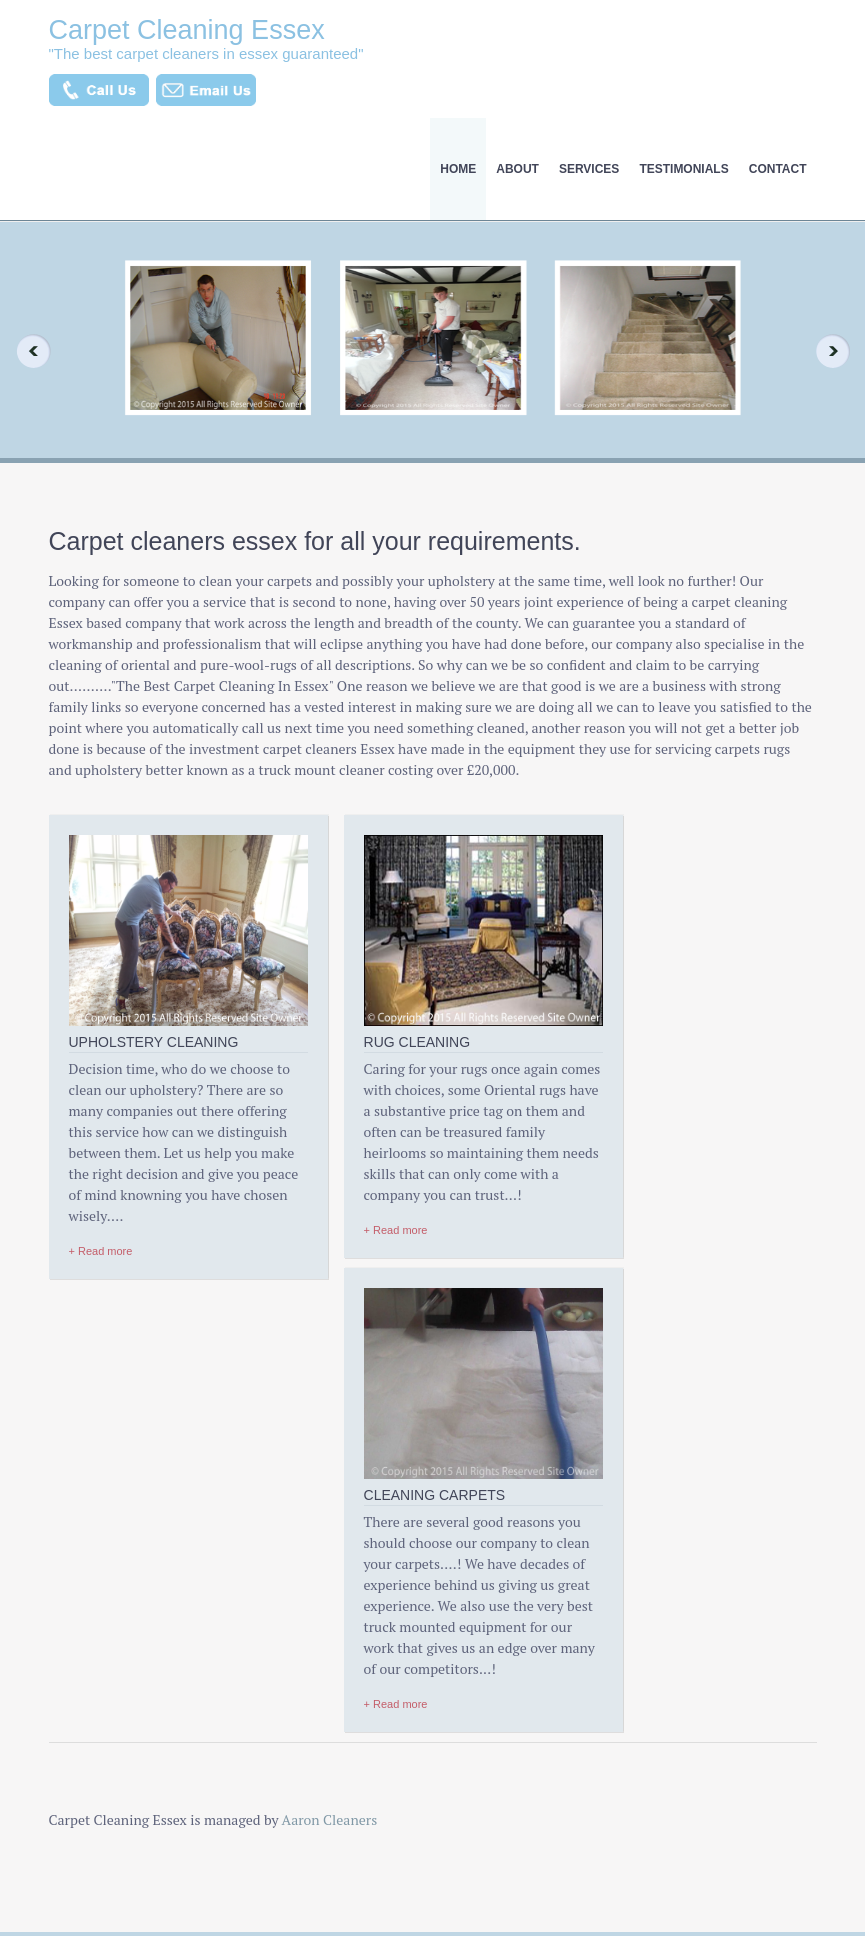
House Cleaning (94, 1778)
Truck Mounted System (299, 1650)
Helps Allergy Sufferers (299, 1586)
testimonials (683, 169)
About (517, 169)
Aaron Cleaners (330, 1408)
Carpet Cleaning (95, 1714)
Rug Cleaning (87, 1682)
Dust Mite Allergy (99, 1746)
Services (589, 169)
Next (839, 351)
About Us (75, 1618)
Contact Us (80, 1842)
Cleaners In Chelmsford (301, 1618)
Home (458, 169)
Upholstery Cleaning (108, 1650)
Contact (778, 169)
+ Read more (101, 1293)
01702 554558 (640, 1600)
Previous (26, 351)
